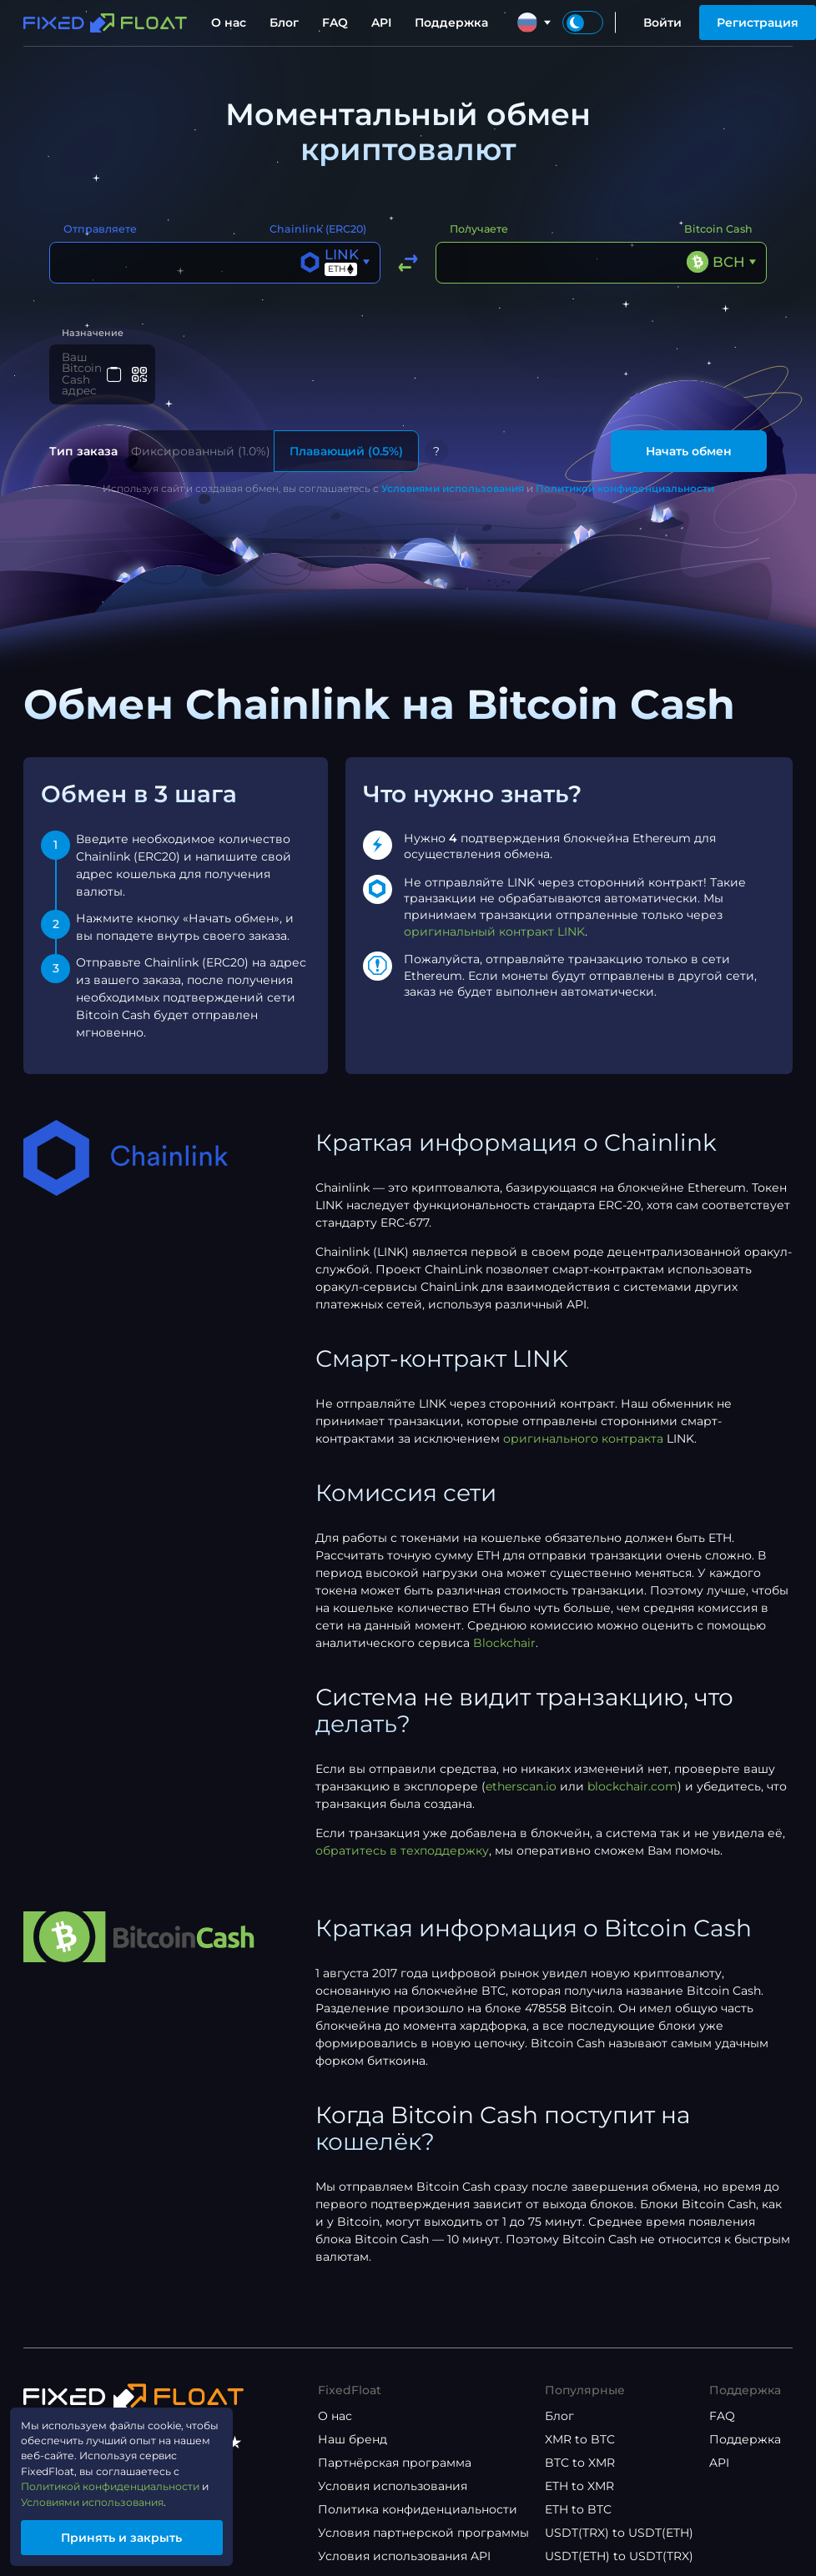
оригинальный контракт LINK (494, 915)
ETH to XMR (579, 2470)
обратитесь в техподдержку (402, 1834)
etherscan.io (521, 1770)
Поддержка (451, 22)
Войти (662, 22)
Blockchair (504, 1626)
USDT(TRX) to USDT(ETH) (619, 2516)
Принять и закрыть (138, 2535)
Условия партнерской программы (423, 2516)
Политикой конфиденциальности (625, 472)
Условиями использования (452, 472)
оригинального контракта (583, 1422)
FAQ (335, 22)
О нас (228, 22)
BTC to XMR (580, 2446)
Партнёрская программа (394, 2446)
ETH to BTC (578, 2493)
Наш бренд (352, 2423)
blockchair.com (632, 1770)
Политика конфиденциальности (417, 2493)
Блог (284, 22)
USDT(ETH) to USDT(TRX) (619, 2540)
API (381, 22)
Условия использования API (404, 2540)
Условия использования (392, 2470)
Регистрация (757, 22)
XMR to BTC (580, 2423)
